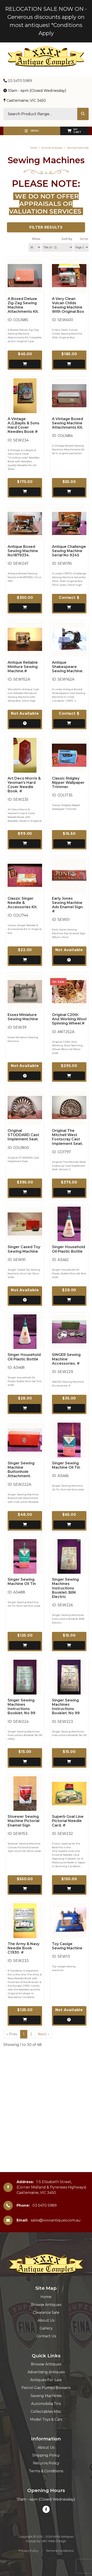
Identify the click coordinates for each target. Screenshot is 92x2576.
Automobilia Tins (46, 2404)
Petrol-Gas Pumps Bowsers (46, 2388)
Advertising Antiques (46, 2372)
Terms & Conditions (46, 2471)
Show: (36, 238)
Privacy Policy (29, 2550)
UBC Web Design (53, 2541)
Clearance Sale (46, 2312)
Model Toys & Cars (46, 2419)
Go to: (84, 238)
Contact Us (46, 2336)
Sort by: (67, 238)
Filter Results (46, 227)
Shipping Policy (46, 2455)
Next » (43, 2034)
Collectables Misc (46, 2411)
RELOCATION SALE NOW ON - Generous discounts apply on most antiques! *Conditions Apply (46, 21)
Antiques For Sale (46, 2380)
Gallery (46, 2328)
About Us (46, 2320)
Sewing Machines (78, 147)
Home (33, 147)
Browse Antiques (52, 147)
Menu (32, 131)
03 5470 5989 (17, 81)
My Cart (74, 130)
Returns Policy (46, 2463)
